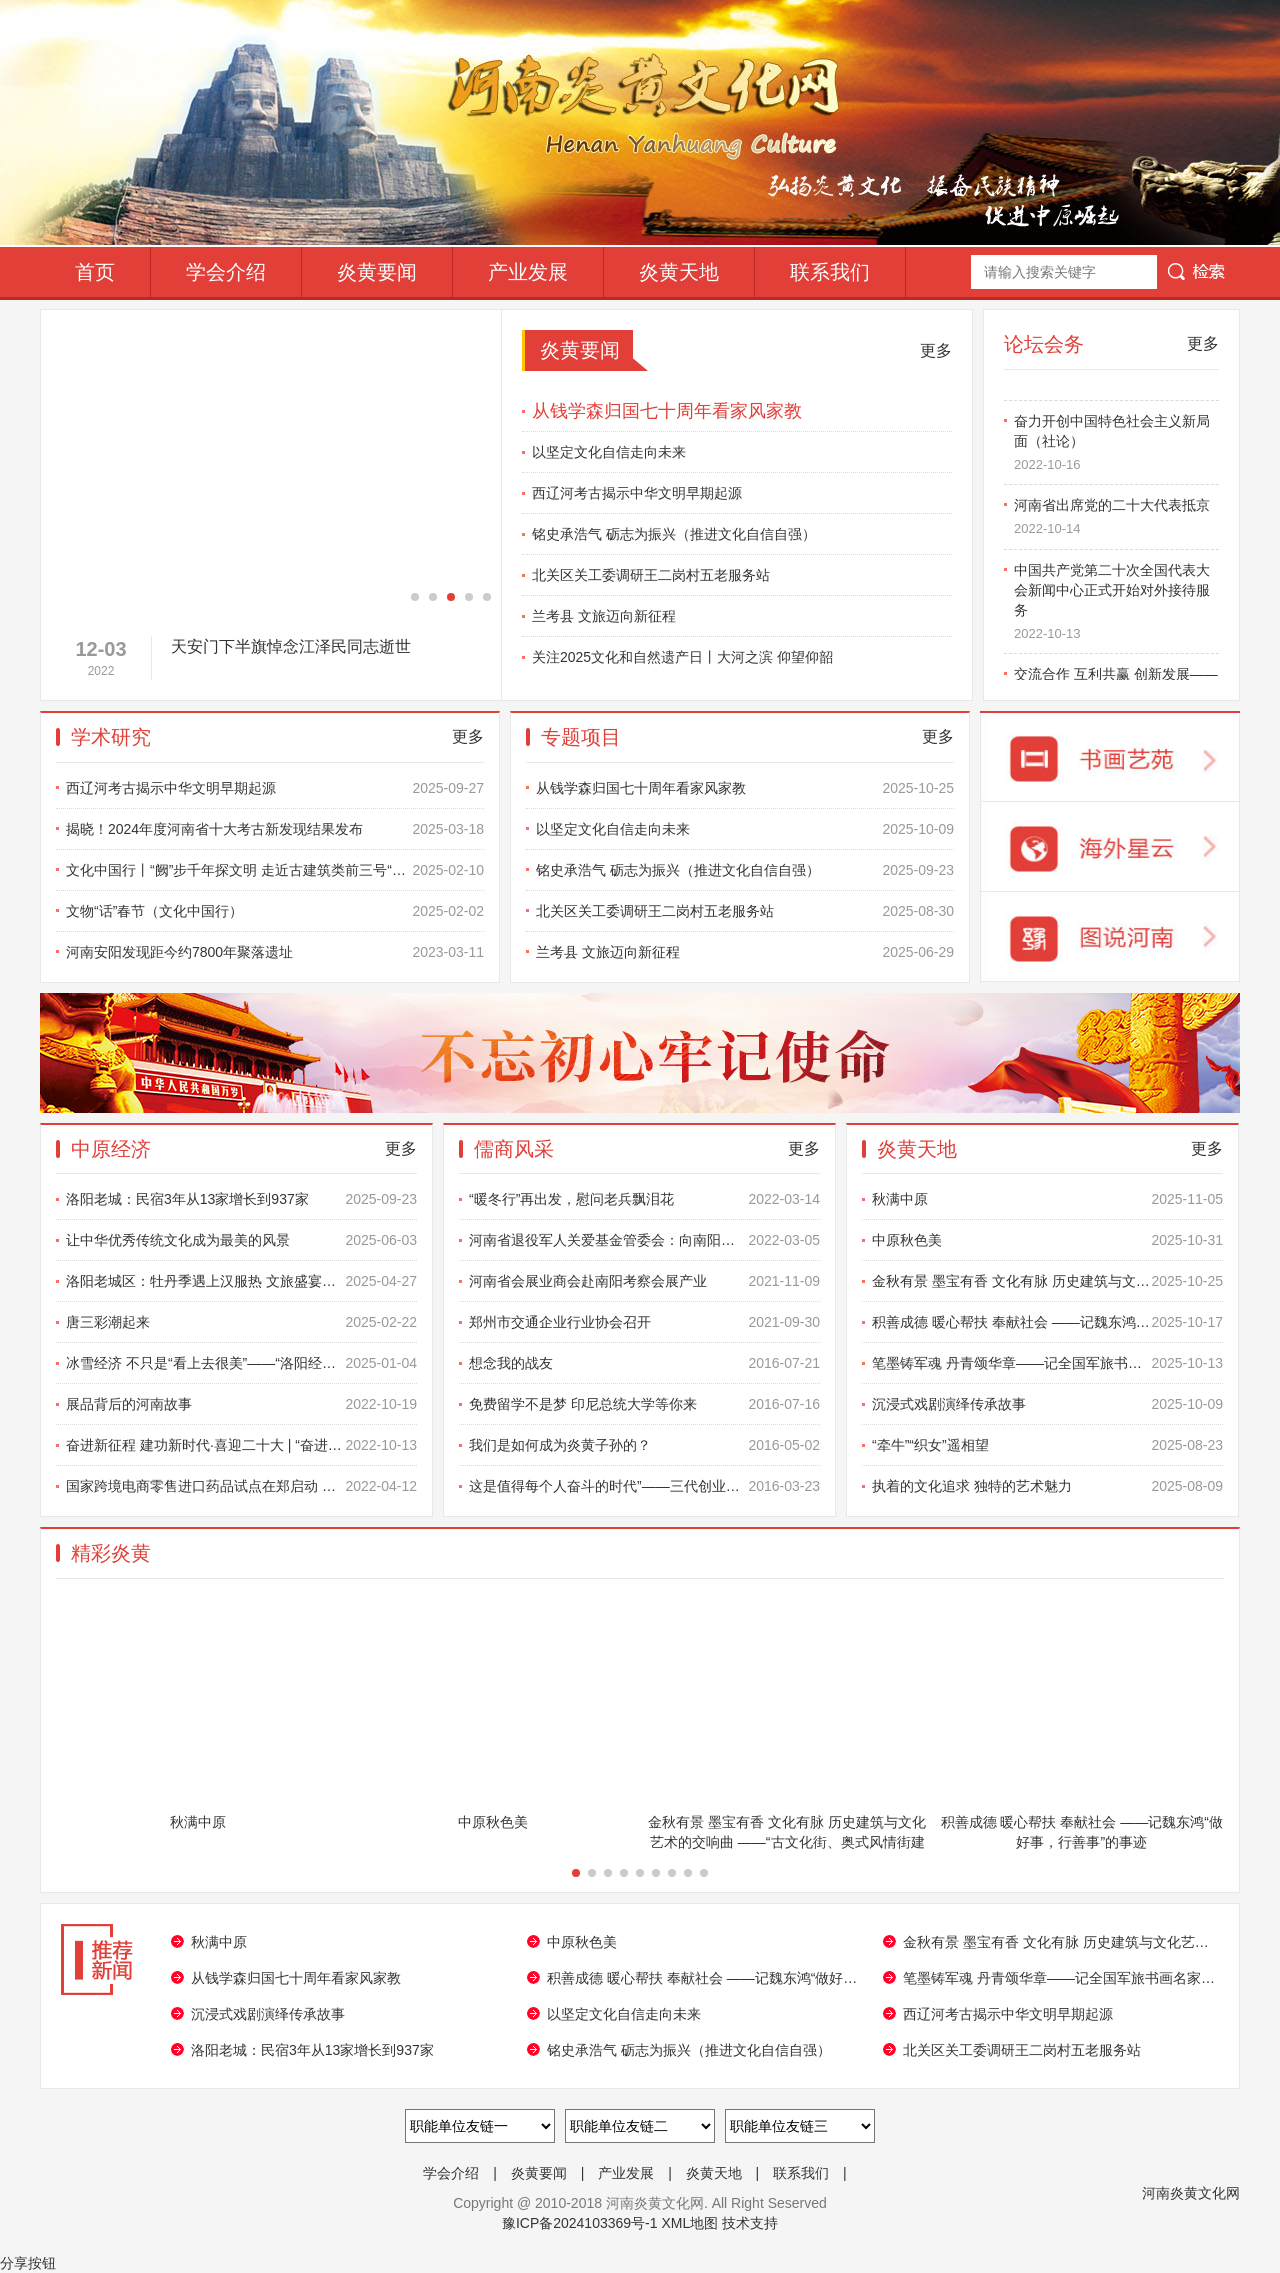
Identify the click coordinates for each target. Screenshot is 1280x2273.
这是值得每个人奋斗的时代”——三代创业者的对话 (644, 1486)
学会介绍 (226, 272)
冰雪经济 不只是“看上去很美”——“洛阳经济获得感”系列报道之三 (241, 1363)
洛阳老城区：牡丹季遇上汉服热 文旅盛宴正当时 (241, 1281)
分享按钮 (28, 2263)
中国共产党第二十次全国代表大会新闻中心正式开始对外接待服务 (1116, 607)
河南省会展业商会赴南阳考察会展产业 (644, 1281)
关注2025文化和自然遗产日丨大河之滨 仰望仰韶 (682, 657)
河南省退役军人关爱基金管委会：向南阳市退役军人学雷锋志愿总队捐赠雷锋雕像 (644, 1240)
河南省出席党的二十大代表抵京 (1116, 523)
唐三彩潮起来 (241, 1322)
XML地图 (689, 2223)
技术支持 (750, 2223)
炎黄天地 (679, 272)
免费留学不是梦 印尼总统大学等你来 (644, 1404)
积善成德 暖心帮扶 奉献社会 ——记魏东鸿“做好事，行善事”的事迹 (1047, 1322)
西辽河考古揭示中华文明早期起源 (637, 493)
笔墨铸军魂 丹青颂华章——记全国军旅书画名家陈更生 (1047, 1363)
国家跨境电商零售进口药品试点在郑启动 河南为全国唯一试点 (241, 1486)
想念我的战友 (644, 1363)
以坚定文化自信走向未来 (609, 452)
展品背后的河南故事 (241, 1404)
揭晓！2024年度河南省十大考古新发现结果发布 (275, 829)
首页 (95, 272)
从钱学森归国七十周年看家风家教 (667, 411)
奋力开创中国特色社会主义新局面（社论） (1116, 448)
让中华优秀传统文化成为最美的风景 (241, 1240)
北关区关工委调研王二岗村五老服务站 (651, 575)
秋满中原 (1047, 1199)
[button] (415, 597)
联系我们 (830, 272)
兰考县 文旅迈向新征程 (604, 616)
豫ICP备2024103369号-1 (580, 2223)
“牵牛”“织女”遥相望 (1047, 1445)
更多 (936, 350)
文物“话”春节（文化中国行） (275, 911)
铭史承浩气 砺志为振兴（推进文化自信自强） (674, 534)
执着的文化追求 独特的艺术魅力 (1047, 1486)
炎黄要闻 (377, 272)
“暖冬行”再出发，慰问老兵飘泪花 (644, 1199)
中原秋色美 (1047, 1240)
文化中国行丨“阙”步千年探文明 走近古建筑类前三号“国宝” (275, 870)
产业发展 (528, 272)
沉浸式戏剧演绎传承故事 (1047, 1404)
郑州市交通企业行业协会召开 (644, 1322)
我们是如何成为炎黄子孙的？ (644, 1445)
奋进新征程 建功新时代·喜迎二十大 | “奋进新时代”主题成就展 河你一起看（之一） (241, 1445)
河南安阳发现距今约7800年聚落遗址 (275, 952)
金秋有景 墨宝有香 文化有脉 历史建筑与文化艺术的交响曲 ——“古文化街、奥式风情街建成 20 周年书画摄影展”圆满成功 (1047, 1281)
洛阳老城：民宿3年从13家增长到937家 (241, 1199)
